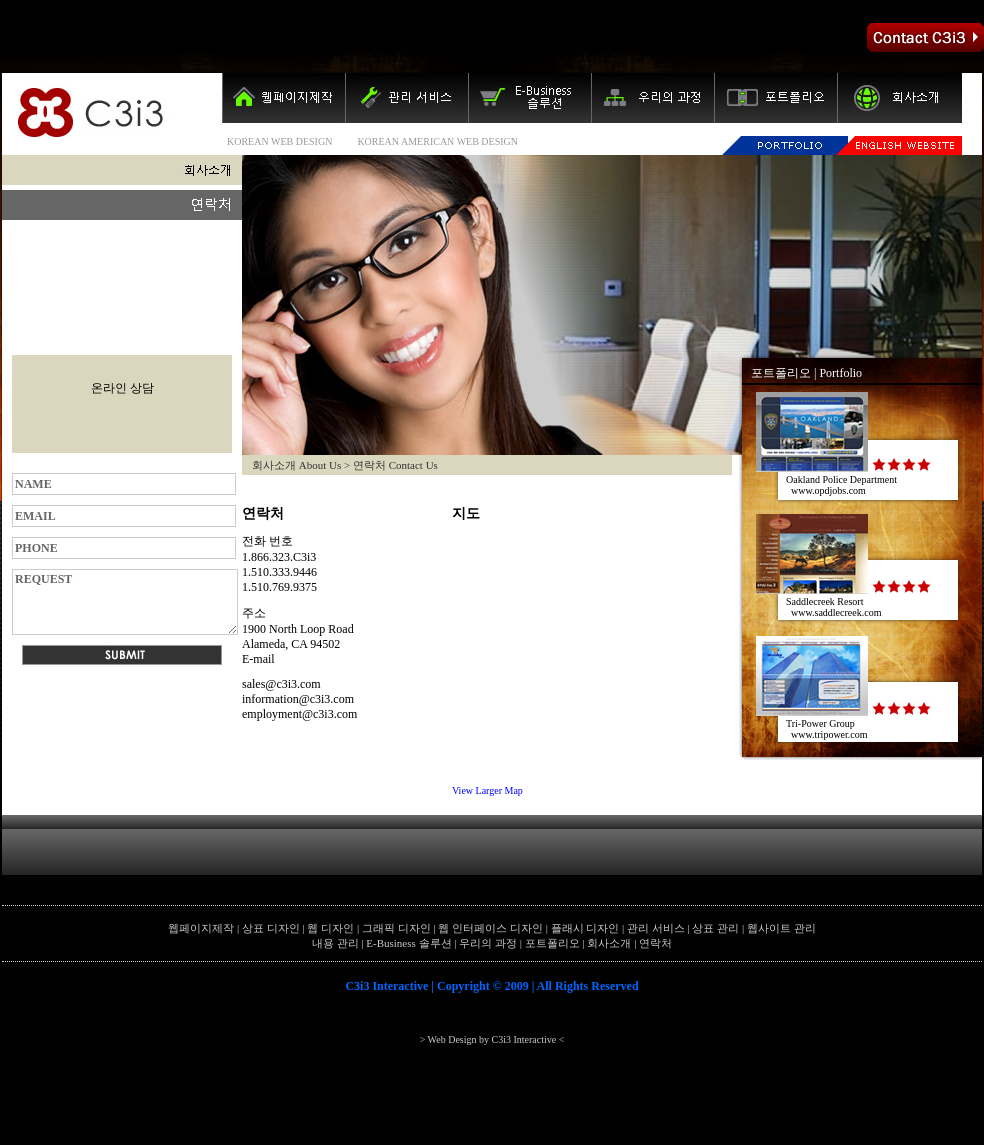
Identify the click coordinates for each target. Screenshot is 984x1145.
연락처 (655, 943)
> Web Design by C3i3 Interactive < (492, 1039)
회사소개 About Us (296, 465)
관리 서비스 (656, 928)
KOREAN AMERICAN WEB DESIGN (437, 141)
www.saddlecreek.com (836, 612)
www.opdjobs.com (828, 490)
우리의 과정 (488, 943)
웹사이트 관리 (781, 928)
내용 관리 (335, 943)
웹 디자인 (330, 928)
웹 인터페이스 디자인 (490, 928)
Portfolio (840, 373)
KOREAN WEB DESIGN (279, 141)
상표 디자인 (271, 928)
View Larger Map (487, 790)
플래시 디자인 (585, 928)
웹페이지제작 (201, 928)
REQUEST (125, 602)
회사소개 (609, 943)
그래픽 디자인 (396, 928)
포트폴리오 (781, 373)
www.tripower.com (829, 734)
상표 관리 (715, 928)
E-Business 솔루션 (408, 943)
